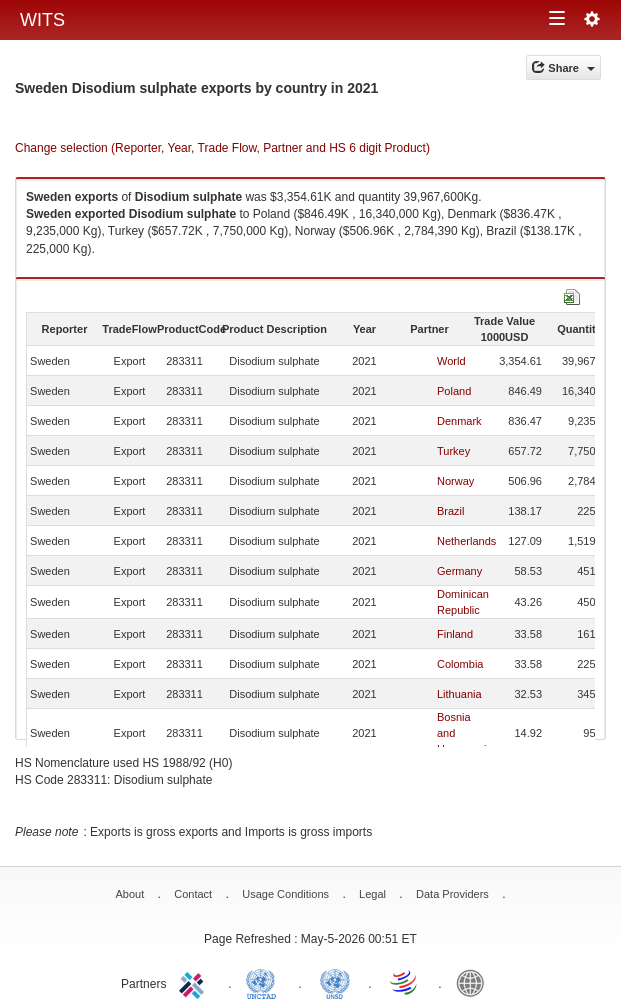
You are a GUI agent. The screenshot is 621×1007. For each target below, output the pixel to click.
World (451, 361)
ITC (195, 982)
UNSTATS (335, 982)
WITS (42, 20)
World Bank (475, 982)
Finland (455, 634)
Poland (454, 391)
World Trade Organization (405, 982)
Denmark (459, 421)
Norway (455, 481)
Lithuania (459, 694)
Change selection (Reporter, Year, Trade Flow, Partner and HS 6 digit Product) (222, 148)
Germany (459, 571)
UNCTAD (265, 982)
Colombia (460, 664)
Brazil (451, 511)
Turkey (453, 451)
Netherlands (466, 541)
